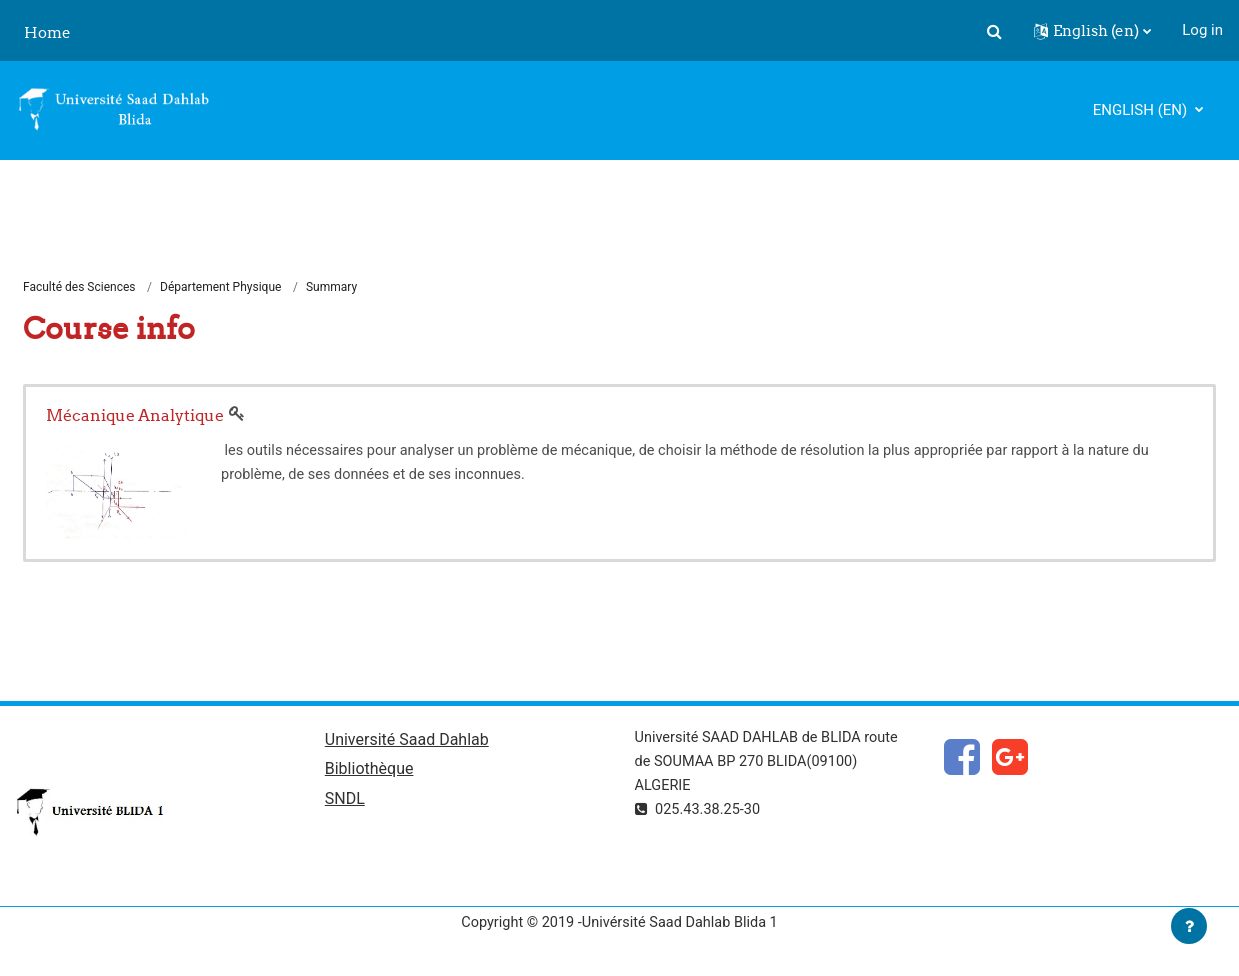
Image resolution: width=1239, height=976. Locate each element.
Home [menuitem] (47, 32)
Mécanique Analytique (135, 416)
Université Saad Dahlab (407, 741)
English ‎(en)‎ (1142, 110)
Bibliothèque (369, 772)
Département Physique (220, 288)
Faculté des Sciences (79, 288)
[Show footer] (1189, 926)
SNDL (345, 802)
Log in (1202, 30)
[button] (994, 31)
